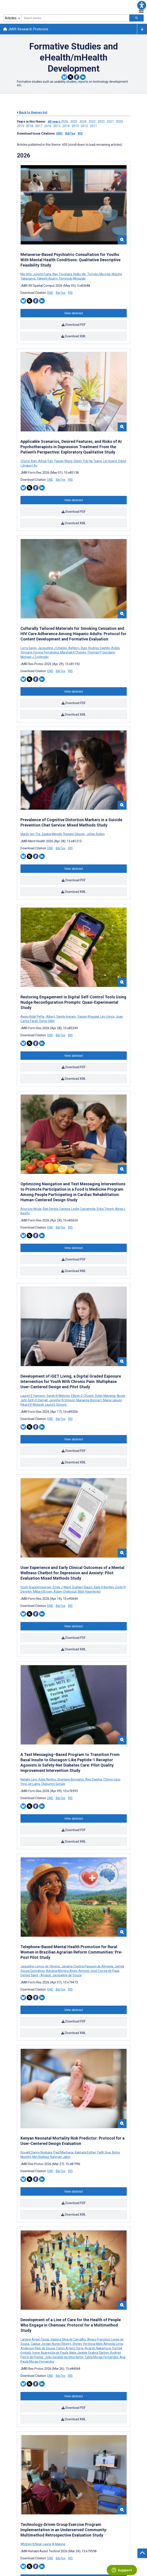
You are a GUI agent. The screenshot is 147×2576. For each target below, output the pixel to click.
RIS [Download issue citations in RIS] (80, 134)
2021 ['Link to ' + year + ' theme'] (111, 122)
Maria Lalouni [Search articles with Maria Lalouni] (112, 1401)
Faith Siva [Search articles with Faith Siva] (104, 2153)
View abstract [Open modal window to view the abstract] (73, 314)
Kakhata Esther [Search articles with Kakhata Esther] (85, 2153)
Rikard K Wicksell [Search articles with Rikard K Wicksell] (32, 1405)
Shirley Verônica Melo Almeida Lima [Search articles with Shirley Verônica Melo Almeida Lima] (97, 2344)
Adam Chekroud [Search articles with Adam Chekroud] (65, 1592)
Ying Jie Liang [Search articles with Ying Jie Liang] (30, 1784)
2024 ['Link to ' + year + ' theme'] (84, 122)
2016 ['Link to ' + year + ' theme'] (48, 126)
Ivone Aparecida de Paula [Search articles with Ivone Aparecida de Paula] (50, 2353)
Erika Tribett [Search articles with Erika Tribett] (105, 1209)
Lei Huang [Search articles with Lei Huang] (110, 461)
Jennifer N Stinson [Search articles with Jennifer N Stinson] (62, 1401)
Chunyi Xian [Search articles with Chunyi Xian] (29, 461)
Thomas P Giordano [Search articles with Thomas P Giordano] (101, 653)
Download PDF (74, 325)
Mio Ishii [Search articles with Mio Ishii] (26, 275)
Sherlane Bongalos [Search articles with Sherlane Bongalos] (71, 1780)
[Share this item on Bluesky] (64, 77)
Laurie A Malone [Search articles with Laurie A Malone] (53, 2545)
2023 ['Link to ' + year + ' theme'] (93, 122)
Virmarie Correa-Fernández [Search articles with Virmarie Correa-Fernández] (40, 653)
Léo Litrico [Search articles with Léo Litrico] (107, 1017)
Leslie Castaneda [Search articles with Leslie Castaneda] (83, 1209)
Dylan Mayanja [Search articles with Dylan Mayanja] (105, 1396)
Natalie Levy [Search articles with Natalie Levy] (29, 1780)
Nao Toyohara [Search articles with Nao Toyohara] (62, 275)
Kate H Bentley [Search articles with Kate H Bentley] (104, 1588)
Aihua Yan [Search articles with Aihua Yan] (45, 461)
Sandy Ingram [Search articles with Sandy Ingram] (66, 1017)
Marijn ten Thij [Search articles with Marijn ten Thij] (30, 834)
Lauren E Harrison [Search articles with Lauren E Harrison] (33, 1396)
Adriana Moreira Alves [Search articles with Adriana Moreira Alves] (61, 1971)
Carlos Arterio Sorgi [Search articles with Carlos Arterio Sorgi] (69, 2349)
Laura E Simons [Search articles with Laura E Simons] (55, 1405)
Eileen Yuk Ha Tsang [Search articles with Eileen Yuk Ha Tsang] (88, 461)
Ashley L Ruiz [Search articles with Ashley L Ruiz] (78, 648)
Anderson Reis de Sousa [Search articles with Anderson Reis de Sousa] (37, 2349)
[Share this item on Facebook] (76, 77)
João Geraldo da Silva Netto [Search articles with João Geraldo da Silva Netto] (64, 2358)
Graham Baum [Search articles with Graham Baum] (82, 1588)
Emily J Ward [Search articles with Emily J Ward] (61, 1588)
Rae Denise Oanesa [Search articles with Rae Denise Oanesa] (56, 1209)
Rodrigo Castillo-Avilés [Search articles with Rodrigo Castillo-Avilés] (104, 648)
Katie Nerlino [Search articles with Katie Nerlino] (47, 1780)
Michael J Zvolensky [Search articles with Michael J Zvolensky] (34, 657)
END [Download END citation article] (50, 293)
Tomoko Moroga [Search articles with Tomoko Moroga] (99, 275)
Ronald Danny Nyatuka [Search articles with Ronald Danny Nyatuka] (36, 2153)
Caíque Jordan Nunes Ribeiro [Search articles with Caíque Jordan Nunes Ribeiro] (51, 2344)
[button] (142, 5)
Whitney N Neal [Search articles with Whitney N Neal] (31, 2545)
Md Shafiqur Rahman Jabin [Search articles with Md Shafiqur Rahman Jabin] (51, 2157)
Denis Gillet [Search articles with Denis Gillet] (47, 1021)
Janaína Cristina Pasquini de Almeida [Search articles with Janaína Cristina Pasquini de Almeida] (87, 1967)
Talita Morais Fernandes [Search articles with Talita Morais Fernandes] (101, 2358)
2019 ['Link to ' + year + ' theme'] (21, 126)
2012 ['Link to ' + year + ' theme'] (85, 126)
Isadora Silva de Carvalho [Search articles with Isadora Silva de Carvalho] (68, 2340)
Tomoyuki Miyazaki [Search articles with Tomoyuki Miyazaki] (72, 279)
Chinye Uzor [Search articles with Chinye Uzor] (112, 1780)
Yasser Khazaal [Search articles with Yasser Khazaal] (88, 1017)
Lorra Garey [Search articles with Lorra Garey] (28, 648)
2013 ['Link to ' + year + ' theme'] (76, 126)
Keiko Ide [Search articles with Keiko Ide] (80, 275)
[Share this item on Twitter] (70, 77)
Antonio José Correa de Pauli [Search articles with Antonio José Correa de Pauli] (99, 1971)
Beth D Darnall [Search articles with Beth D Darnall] (37, 1401)
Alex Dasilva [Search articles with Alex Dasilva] (94, 1780)
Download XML (73, 337)
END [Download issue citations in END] (59, 134)
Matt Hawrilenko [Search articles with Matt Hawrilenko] (89, 1592)
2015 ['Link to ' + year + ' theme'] (57, 126)
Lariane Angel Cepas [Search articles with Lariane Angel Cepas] (35, 2340)
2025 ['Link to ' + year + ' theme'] (74, 122)
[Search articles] (136, 18)
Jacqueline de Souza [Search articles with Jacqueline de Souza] (67, 1976)
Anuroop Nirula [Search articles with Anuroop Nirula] (31, 1209)
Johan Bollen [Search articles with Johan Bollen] (95, 834)
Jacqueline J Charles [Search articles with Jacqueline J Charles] (52, 648)
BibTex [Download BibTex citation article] (60, 293)
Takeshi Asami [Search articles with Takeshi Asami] (47, 279)
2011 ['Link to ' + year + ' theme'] (94, 126)
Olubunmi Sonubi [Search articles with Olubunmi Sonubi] (52, 1784)
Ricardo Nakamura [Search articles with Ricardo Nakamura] (97, 2349)
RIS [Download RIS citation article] (70, 293)
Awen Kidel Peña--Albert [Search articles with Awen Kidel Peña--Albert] (38, 1017)
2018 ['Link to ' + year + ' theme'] (30, 126)
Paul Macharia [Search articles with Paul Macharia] (63, 2153)
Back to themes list (32, 113)
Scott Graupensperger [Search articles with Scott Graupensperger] (36, 1588)
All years (54, 122)
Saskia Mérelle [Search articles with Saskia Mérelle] (52, 834)
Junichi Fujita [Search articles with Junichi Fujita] (42, 275)
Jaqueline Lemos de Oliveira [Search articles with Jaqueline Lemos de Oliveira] (40, 1967)
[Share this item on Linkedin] (83, 77)
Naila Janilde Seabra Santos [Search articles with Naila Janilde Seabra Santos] (89, 2353)
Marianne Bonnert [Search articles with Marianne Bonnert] (89, 1401)
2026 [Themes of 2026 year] (23, 156)
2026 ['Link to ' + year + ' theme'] (65, 122)
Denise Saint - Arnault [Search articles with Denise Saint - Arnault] (36, 1976)
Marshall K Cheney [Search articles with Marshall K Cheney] (73, 653)
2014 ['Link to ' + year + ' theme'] (67, 126)
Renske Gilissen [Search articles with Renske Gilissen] (74, 834)
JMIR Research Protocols (26, 29)
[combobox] (75, 18)
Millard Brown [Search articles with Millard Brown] (42, 1592)
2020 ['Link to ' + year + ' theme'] (120, 122)
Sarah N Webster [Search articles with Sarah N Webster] (58, 1396)
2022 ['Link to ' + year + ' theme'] (102, 122)
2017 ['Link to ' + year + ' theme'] (39, 126)
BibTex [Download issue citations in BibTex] (70, 134)
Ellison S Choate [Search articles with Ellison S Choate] (82, 1396)
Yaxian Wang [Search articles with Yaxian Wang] (63, 461)
